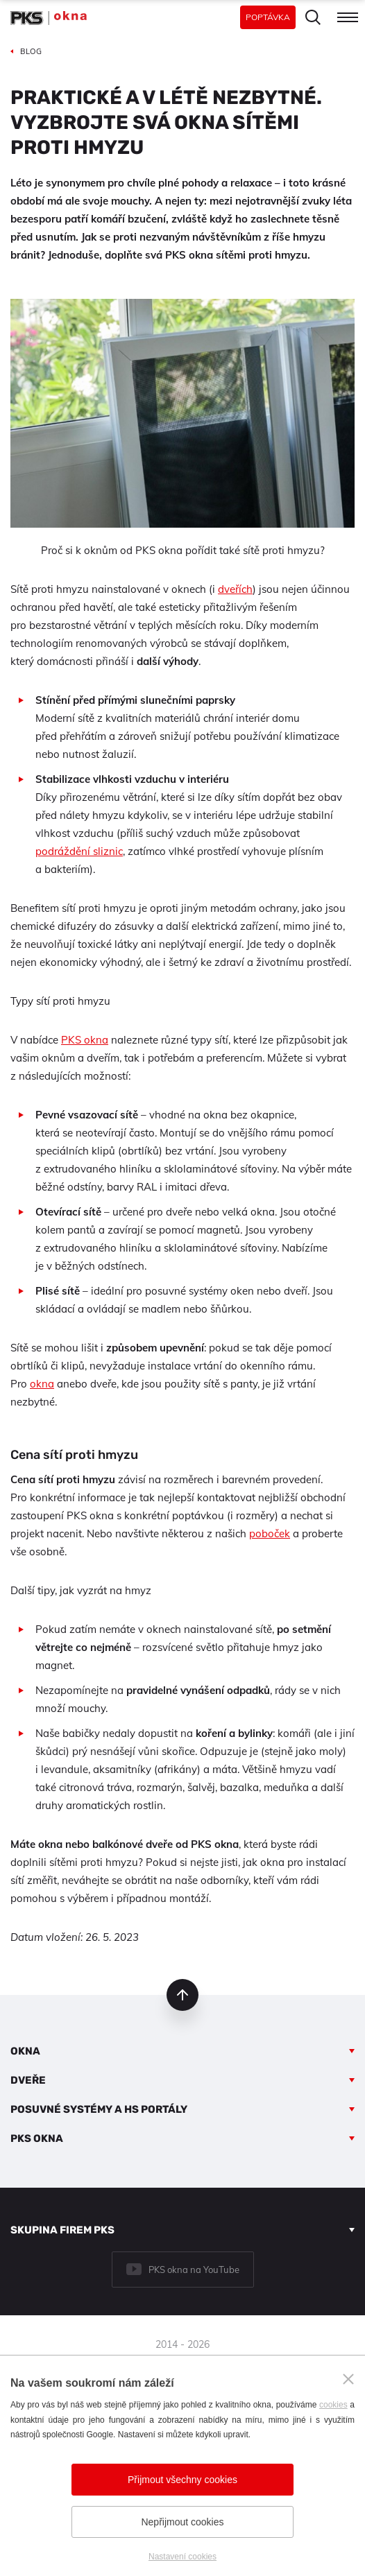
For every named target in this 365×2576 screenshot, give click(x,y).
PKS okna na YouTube (193, 2269)
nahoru (182, 1995)
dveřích (235, 589)
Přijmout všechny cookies (182, 2479)
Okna (25, 2051)
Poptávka (268, 17)
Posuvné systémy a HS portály (98, 2109)
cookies (333, 2405)
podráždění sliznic (79, 851)
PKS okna (84, 1039)
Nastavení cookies (182, 2556)
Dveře (28, 2080)
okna (42, 1383)
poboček (269, 1533)
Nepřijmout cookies (182, 2521)
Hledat (313, 17)
